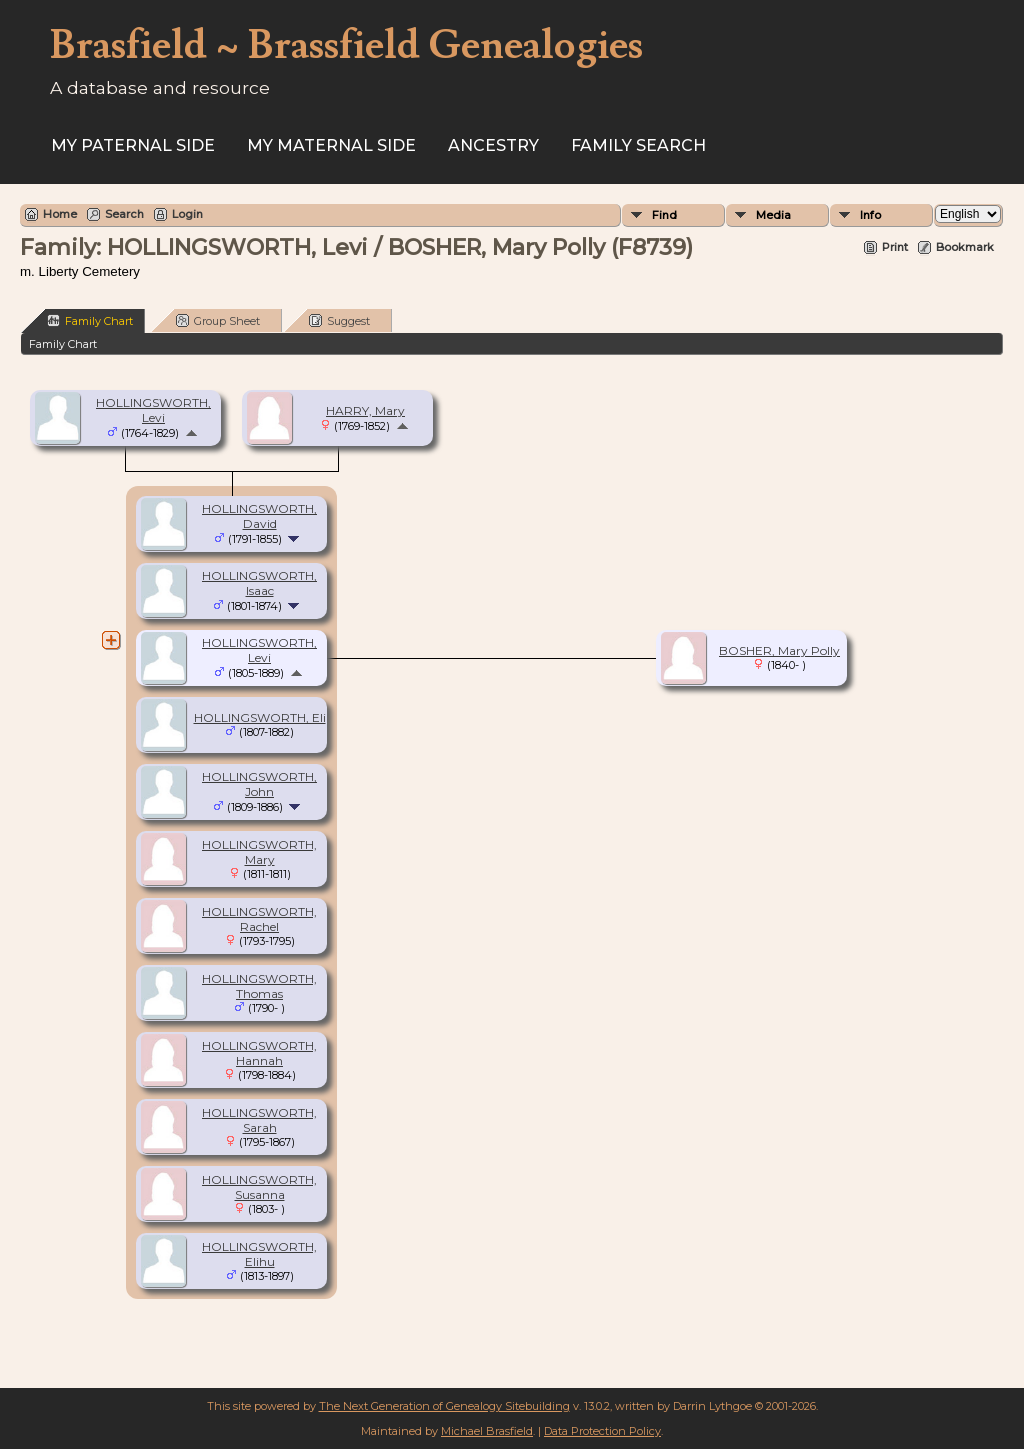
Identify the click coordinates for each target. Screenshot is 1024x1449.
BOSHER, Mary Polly (779, 650)
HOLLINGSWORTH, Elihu (259, 1254)
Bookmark (965, 247)
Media (773, 215)
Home (60, 214)
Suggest (339, 320)
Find (664, 215)
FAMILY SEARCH (638, 145)
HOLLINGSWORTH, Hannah (259, 1053)
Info (870, 215)
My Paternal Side (133, 145)
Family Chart (90, 320)
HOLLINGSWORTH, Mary (259, 852)
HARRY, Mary (365, 410)
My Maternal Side (331, 145)
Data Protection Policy (602, 1431)
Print (895, 247)
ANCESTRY (493, 145)
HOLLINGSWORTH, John (259, 784)
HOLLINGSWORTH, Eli (260, 717)
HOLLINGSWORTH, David (259, 516)
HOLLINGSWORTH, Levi (153, 410)
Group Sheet (218, 320)
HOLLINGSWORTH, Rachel (259, 919)
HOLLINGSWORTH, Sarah (259, 1120)
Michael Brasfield (487, 1431)
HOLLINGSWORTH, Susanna (259, 1187)
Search (124, 214)
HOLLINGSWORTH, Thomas (259, 986)
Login (187, 214)
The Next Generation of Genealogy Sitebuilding (444, 1406)
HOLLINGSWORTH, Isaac (259, 583)
